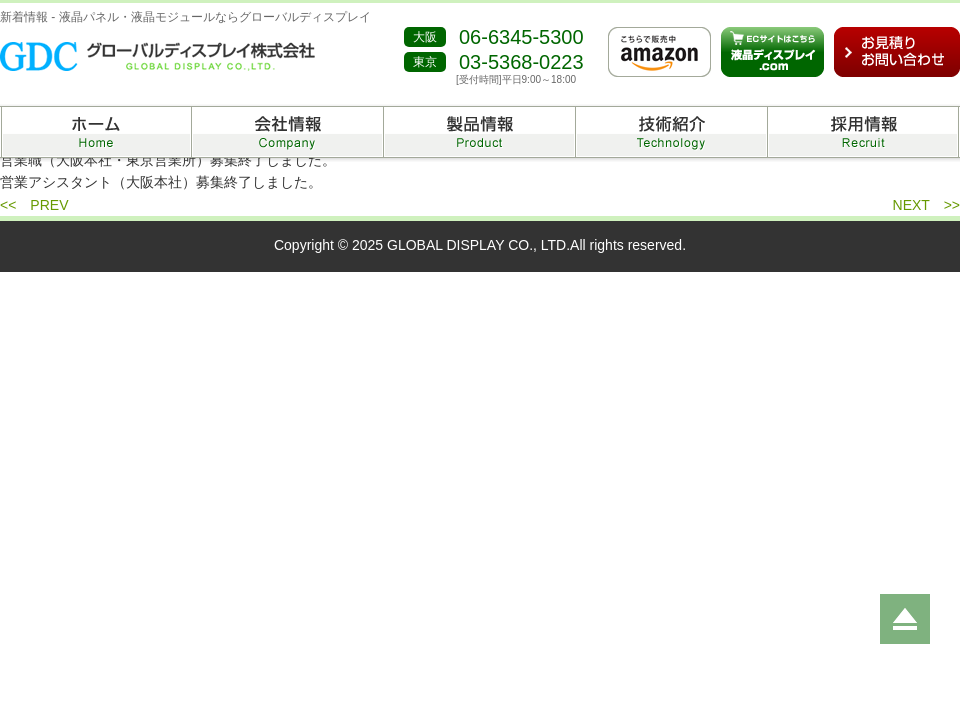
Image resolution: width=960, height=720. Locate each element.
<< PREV (34, 205)
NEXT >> (926, 205)
